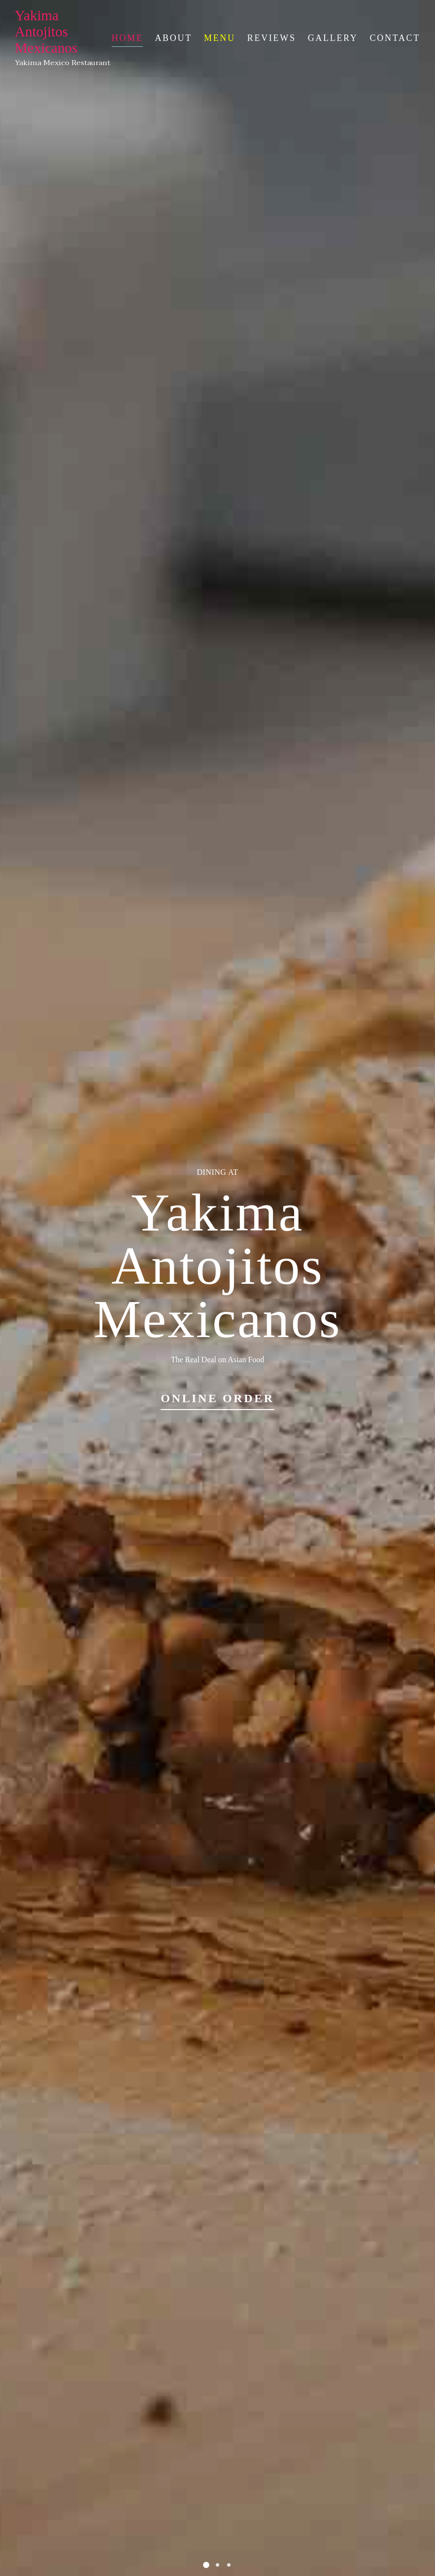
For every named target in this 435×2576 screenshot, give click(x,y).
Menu (219, 38)
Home (127, 38)
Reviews (271, 38)
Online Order (217, 1398)
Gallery (333, 38)
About (173, 38)
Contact (395, 38)
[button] (206, 2565)
